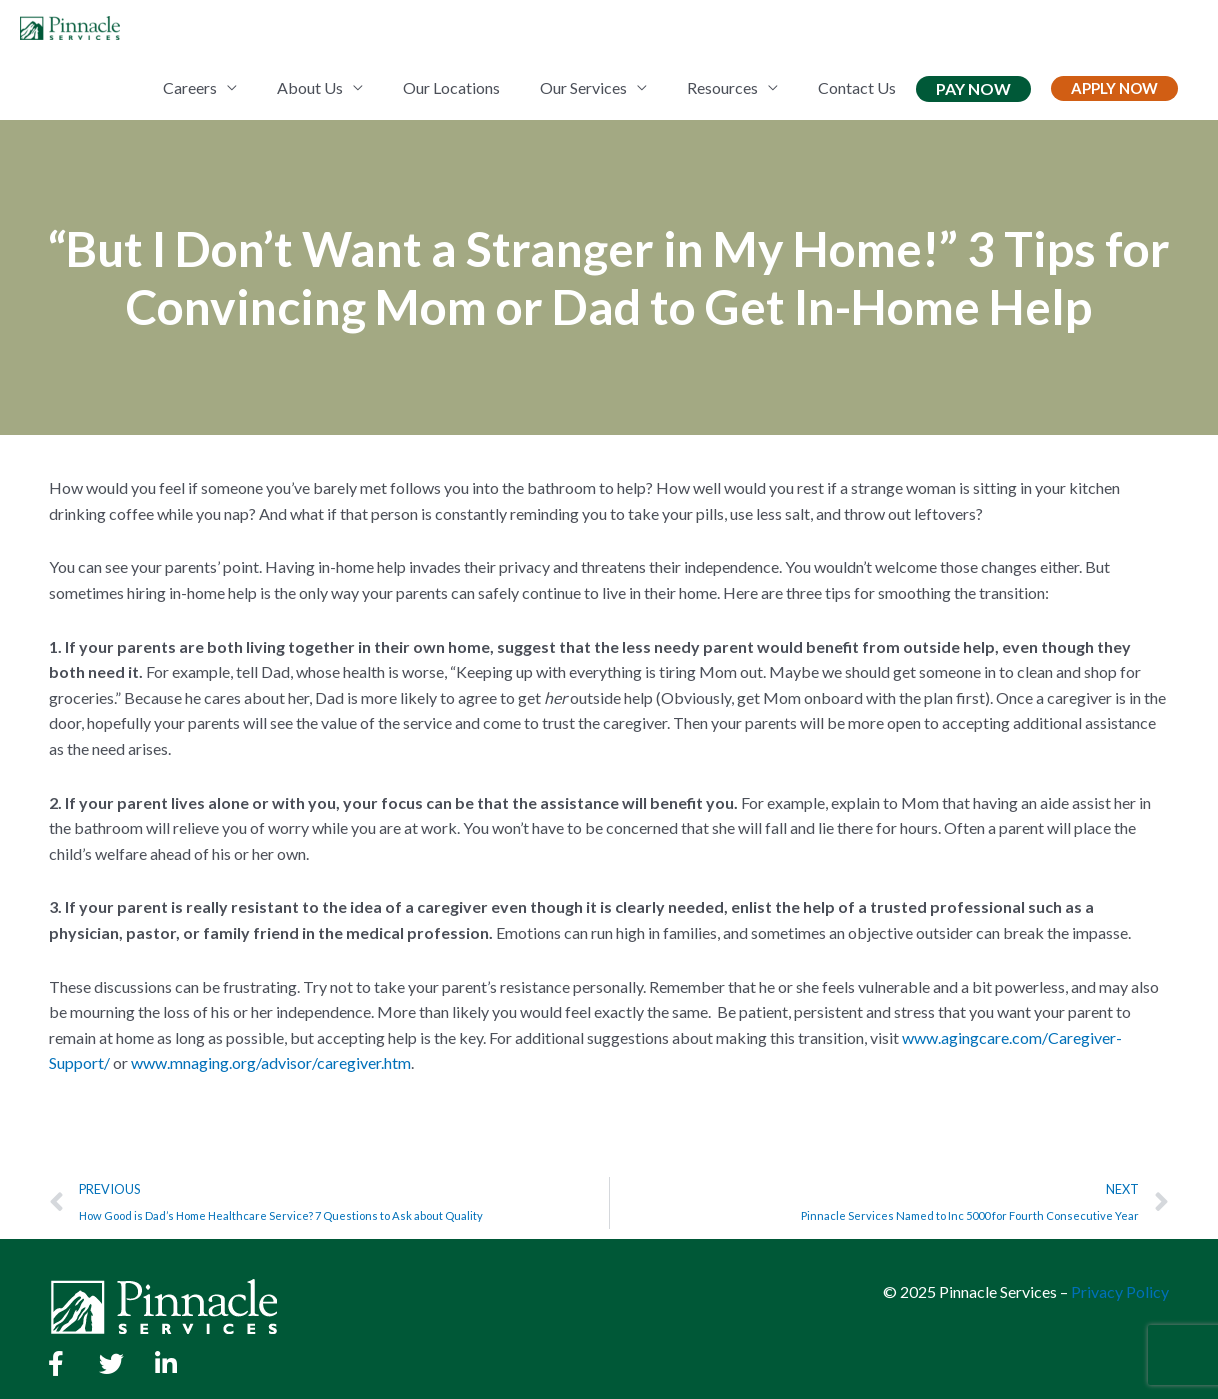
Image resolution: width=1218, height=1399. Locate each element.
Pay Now (973, 88)
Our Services (583, 87)
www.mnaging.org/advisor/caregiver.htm (271, 1062)
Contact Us (857, 87)
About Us (310, 87)
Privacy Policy (1120, 1291)
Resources (722, 87)
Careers (190, 87)
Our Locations (451, 87)
